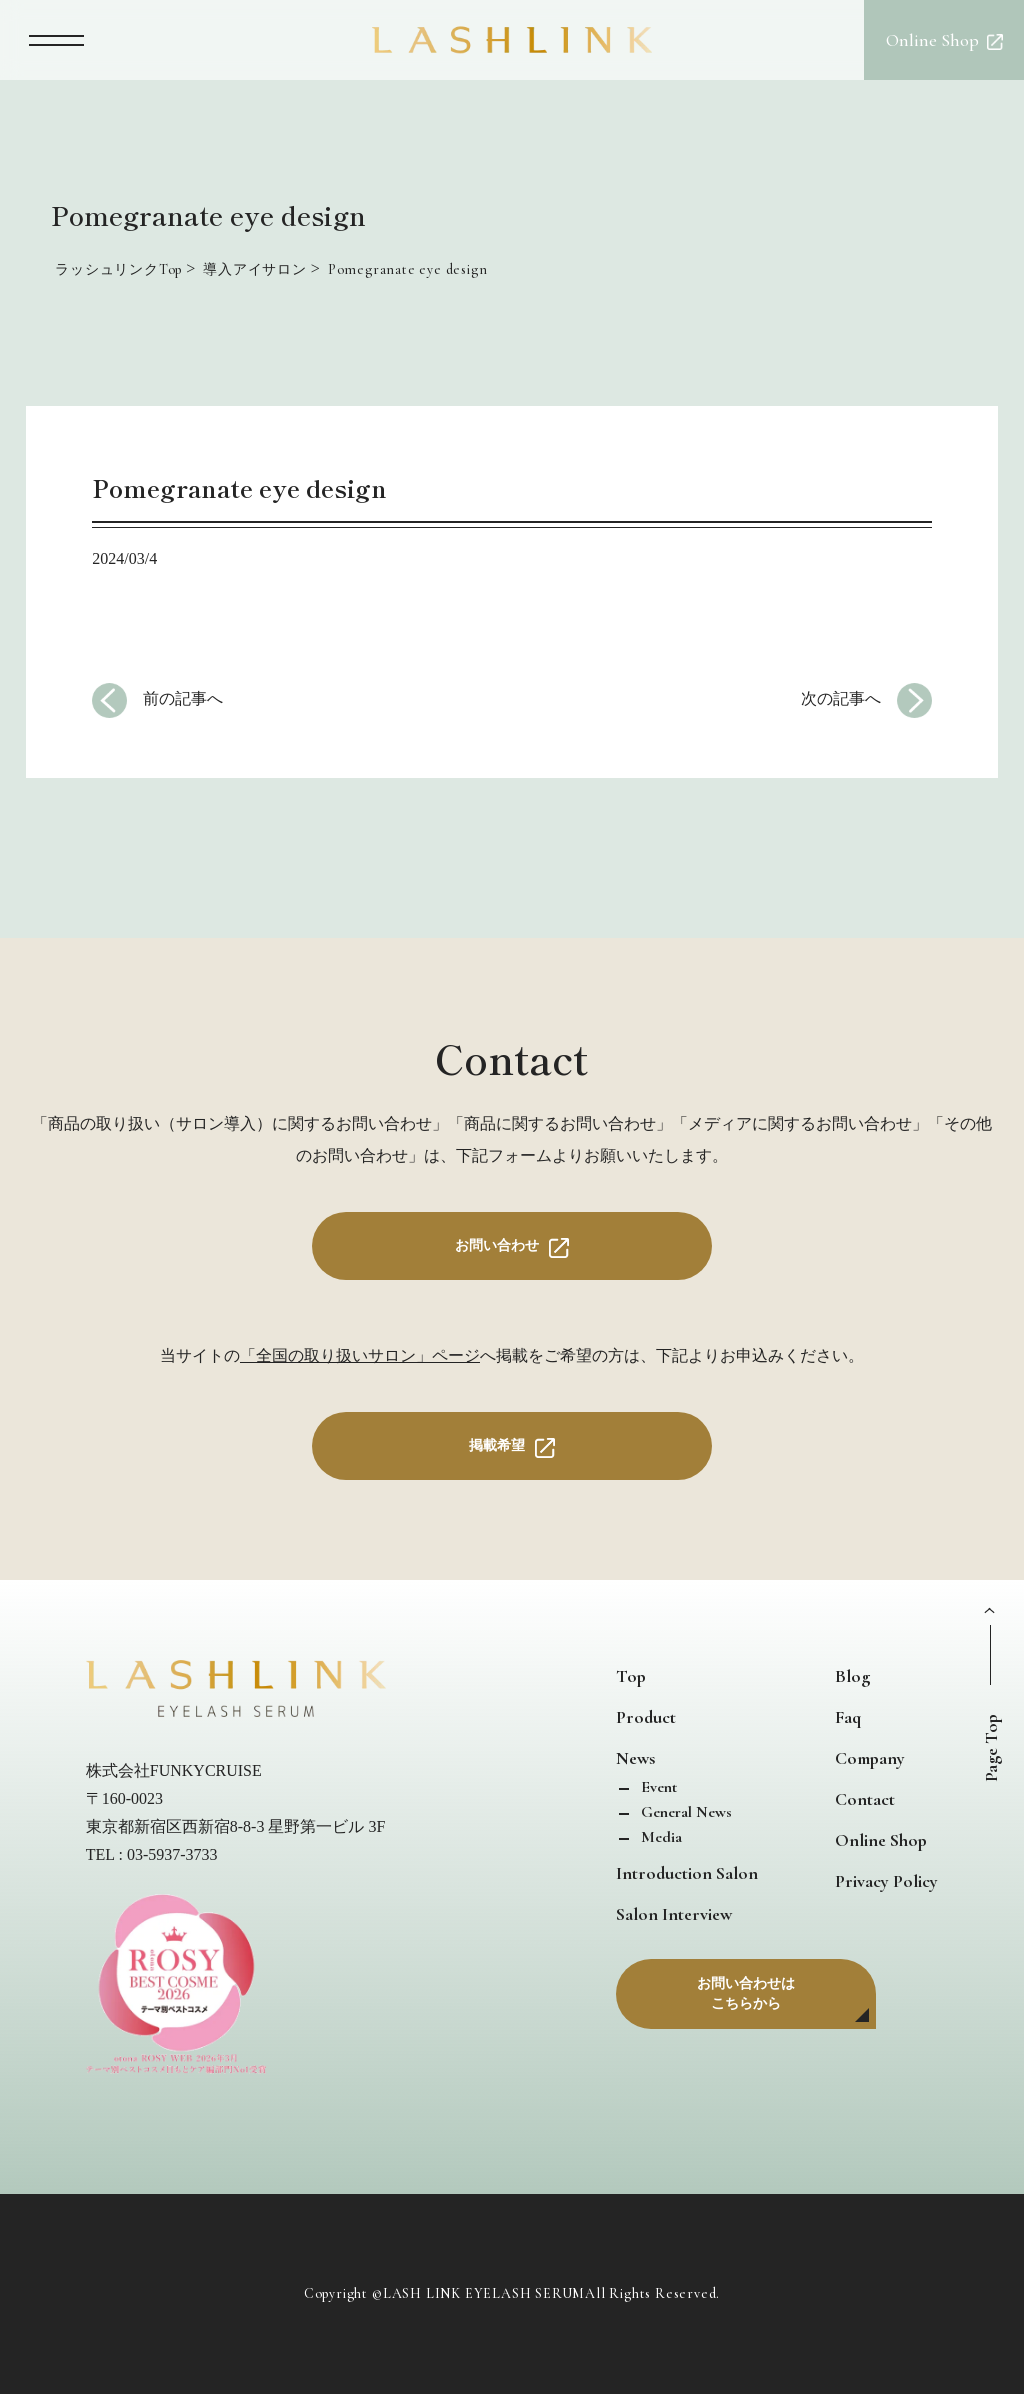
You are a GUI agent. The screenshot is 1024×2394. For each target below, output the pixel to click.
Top (631, 1676)
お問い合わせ (497, 1245)
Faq (848, 1717)
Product (646, 1717)
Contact (865, 1799)
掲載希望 (497, 1445)
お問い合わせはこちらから (746, 1993)
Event (657, 1787)
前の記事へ (183, 698)
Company (870, 1758)
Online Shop (881, 1840)
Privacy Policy (886, 1881)
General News (684, 1812)
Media (659, 1837)
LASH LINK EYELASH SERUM (484, 2294)
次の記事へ (841, 698)
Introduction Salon (687, 1873)
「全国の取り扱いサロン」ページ (360, 1355)
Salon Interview (674, 1914)
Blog (852, 1676)
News (635, 1758)
